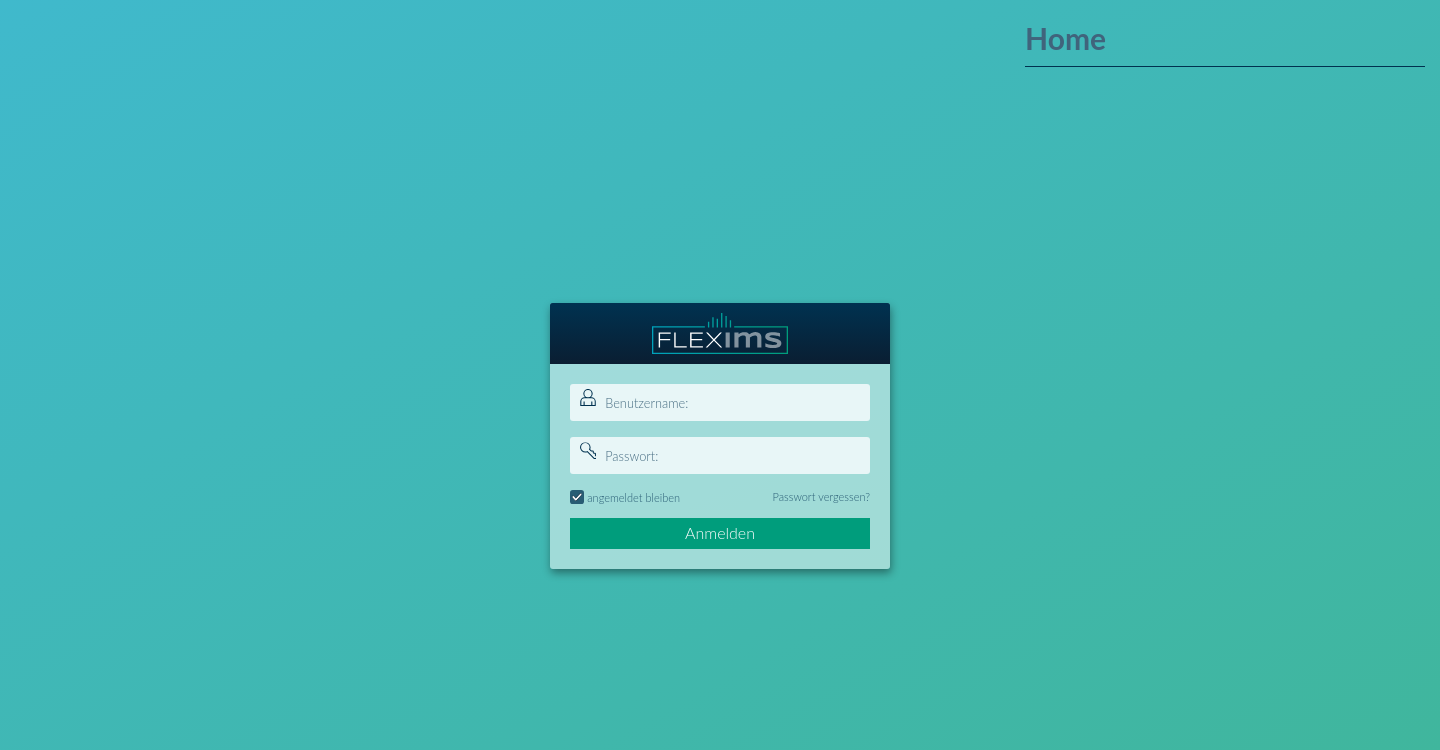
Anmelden (720, 532)
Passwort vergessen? (821, 496)
